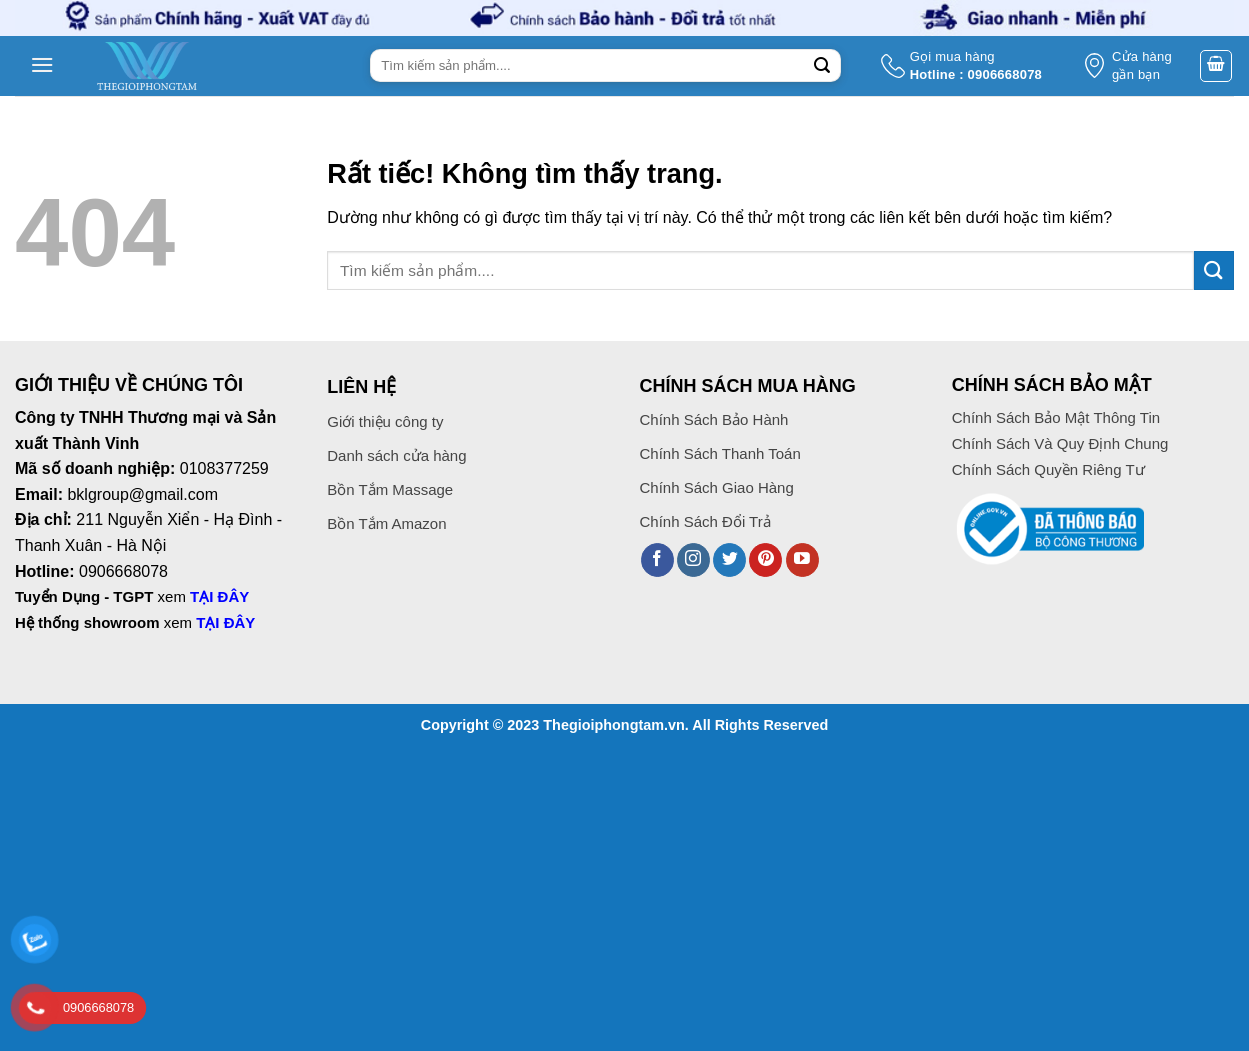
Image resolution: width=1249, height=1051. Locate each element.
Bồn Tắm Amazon (386, 523)
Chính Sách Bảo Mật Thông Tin (1056, 417)
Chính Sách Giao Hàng (717, 487)
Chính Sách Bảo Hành (714, 419)
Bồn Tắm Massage (390, 489)
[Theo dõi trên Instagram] (693, 560)
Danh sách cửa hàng (396, 455)
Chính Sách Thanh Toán (722, 453)
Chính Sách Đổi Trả (705, 521)
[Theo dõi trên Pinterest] (765, 560)
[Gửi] (823, 66)
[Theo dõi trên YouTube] (802, 560)
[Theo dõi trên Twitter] (729, 560)
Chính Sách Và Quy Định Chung (1060, 443)
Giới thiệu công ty (385, 421)
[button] (41, 66)
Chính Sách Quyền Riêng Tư (1048, 469)
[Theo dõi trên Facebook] (657, 560)
